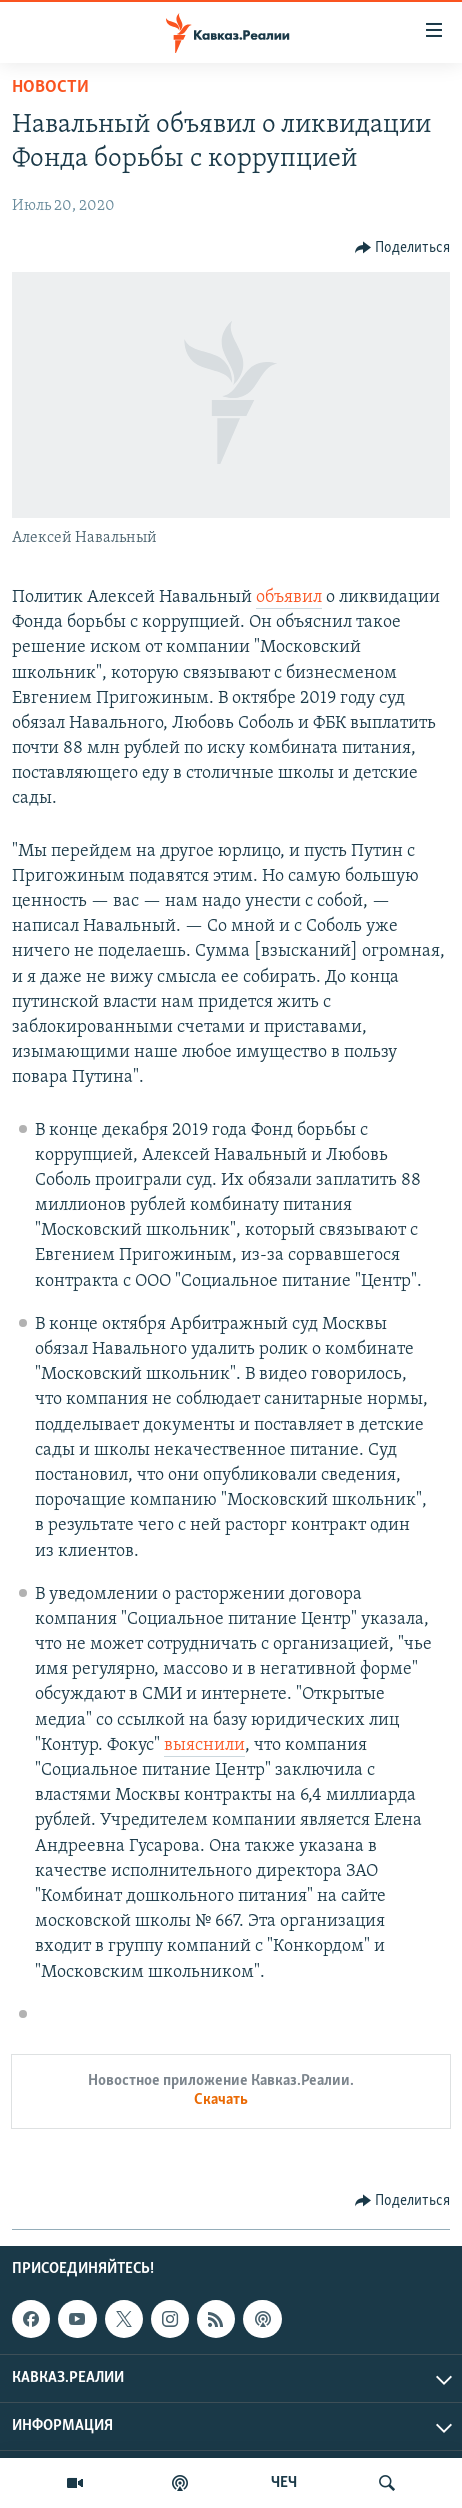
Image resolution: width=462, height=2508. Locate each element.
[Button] (403, 248)
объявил (289, 597)
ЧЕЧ (284, 2483)
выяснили (204, 1745)
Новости (50, 87)
